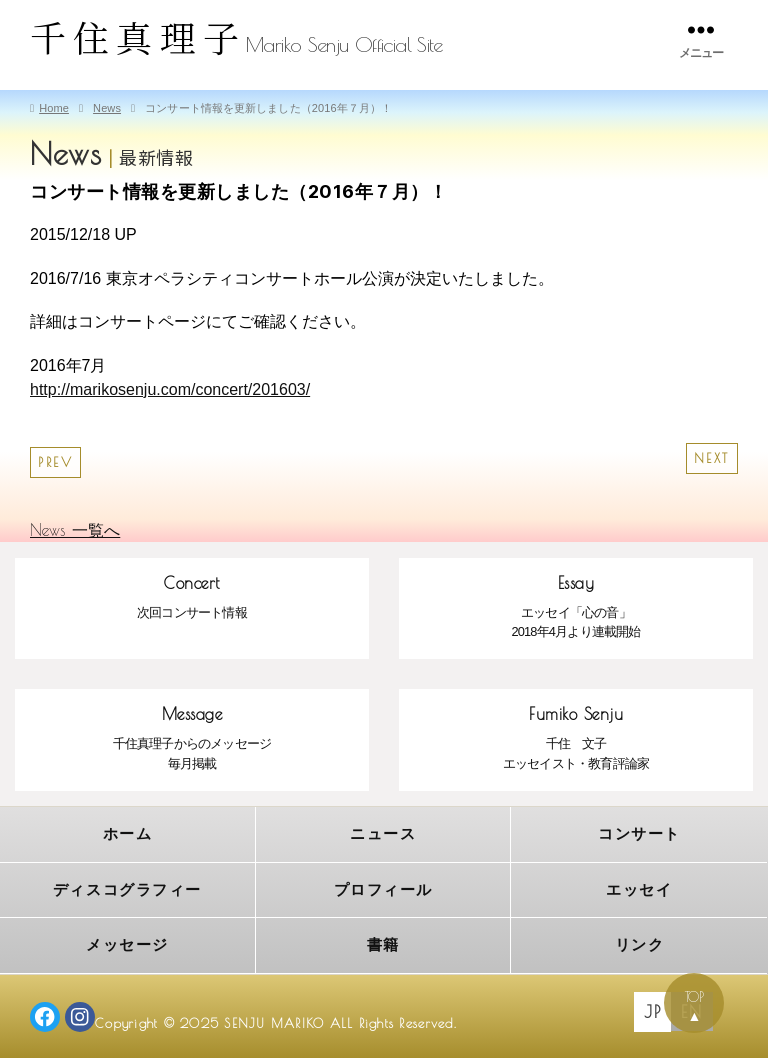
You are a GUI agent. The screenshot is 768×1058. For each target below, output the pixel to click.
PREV (55, 462)
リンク (640, 943)
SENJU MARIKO (274, 1021)
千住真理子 (138, 36)
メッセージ (127, 943)
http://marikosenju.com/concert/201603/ (170, 389)
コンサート (639, 833)
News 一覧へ (75, 530)
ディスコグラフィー (127, 888)
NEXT (712, 458)
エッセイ (639, 888)
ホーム (128, 833)
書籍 (383, 943)
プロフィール (383, 888)
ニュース (383, 833)
